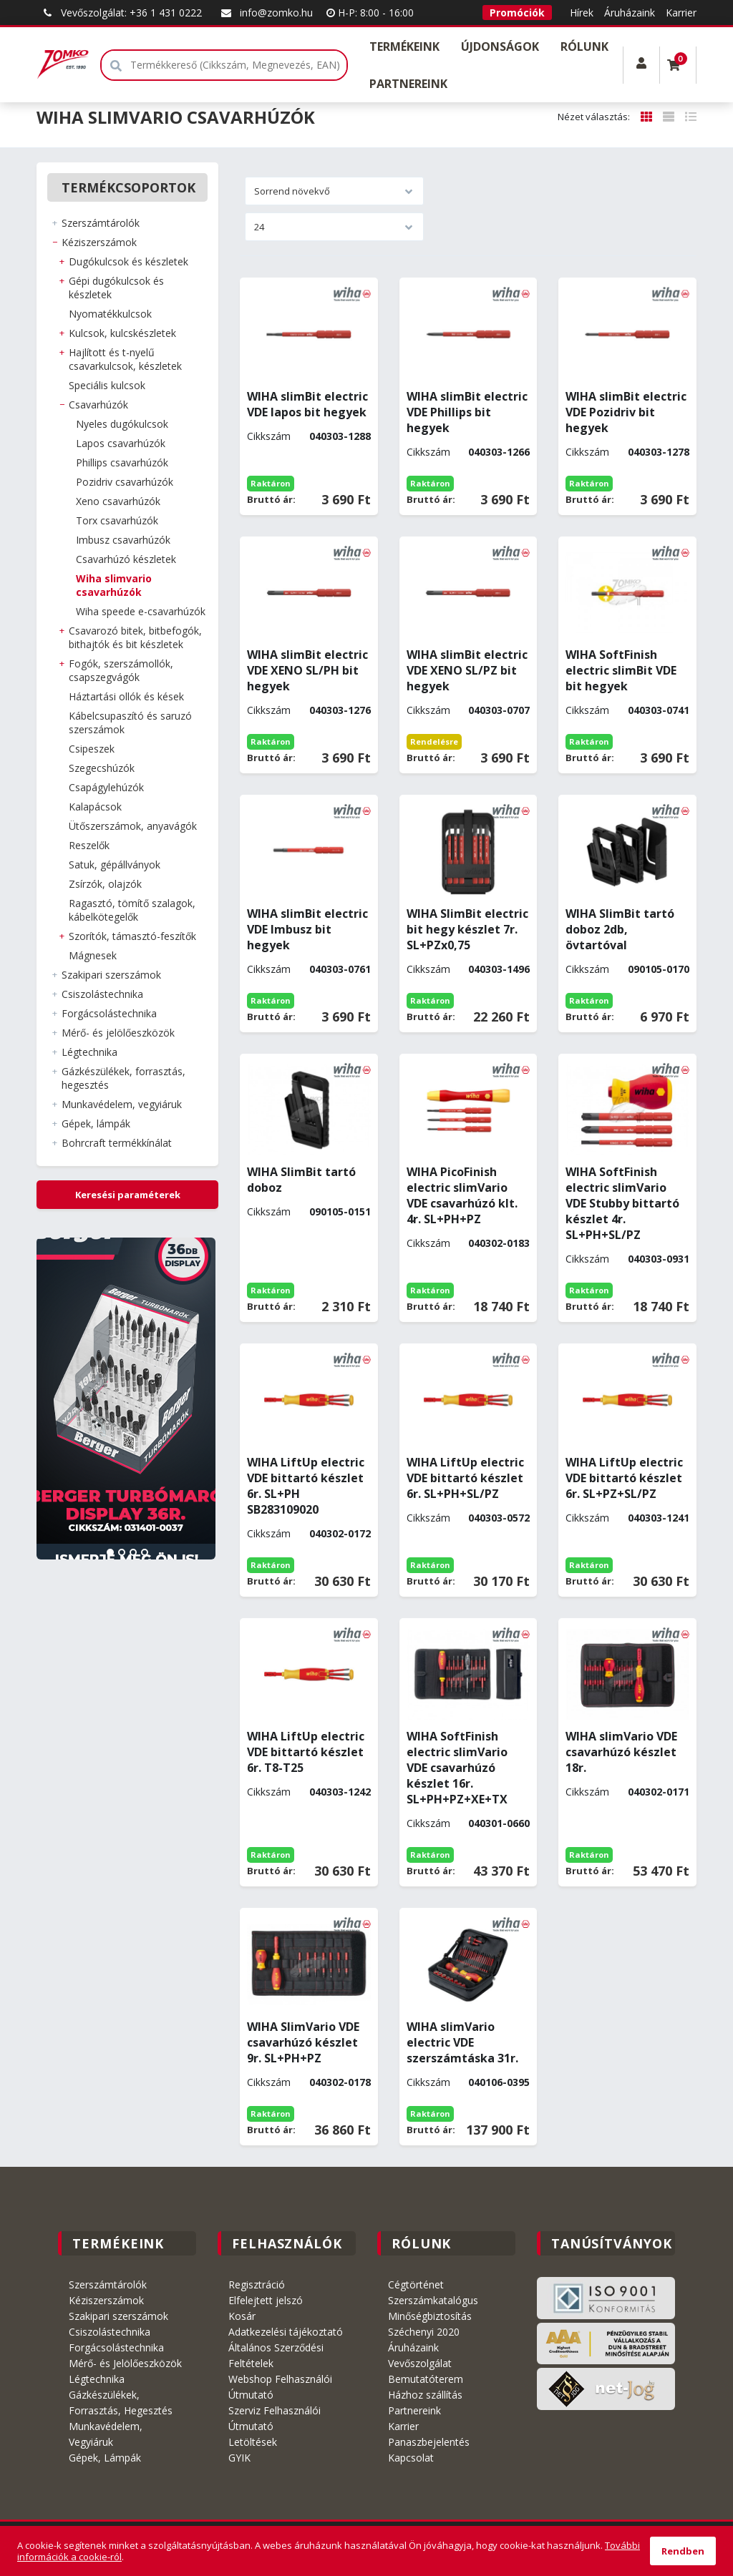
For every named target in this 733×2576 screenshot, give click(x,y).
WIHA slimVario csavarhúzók (114, 585)
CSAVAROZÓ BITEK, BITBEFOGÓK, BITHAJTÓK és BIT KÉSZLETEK (135, 637)
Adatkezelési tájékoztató (285, 2332)
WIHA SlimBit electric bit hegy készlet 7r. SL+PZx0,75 (467, 929)
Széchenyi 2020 (424, 2332)
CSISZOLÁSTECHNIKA (102, 994)
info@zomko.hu (265, 12)
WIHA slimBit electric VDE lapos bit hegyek (307, 404)
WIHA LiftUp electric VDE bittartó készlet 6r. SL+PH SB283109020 (305, 1485)
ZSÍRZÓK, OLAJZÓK (105, 884)
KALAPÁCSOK (95, 806)
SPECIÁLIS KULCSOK (107, 385)
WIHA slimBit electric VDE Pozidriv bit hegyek (625, 412)
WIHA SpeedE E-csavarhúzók (140, 611)
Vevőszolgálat (420, 2363)
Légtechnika (97, 2379)
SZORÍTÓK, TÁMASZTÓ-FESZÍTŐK (132, 936)
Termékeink (404, 46)
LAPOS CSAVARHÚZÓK (120, 443)
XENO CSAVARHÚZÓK (118, 501)
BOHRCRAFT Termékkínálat (117, 1143)
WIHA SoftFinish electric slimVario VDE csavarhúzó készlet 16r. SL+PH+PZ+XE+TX (457, 1767)
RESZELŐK (89, 845)
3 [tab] (133, 1552)
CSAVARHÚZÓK (98, 404)
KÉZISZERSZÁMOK (99, 242)
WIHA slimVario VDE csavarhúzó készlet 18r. (621, 1752)
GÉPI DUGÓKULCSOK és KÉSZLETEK (116, 287)
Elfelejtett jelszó (265, 2300)
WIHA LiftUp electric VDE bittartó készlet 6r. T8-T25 (305, 1752)
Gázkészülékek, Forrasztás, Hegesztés (121, 2402)
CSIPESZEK (92, 748)
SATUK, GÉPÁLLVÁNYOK (114, 864)
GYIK (239, 2457)
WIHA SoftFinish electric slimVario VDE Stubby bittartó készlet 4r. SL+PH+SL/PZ (622, 1203)
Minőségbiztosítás (430, 2316)
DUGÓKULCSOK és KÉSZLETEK (128, 261)
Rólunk (584, 46)
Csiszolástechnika (109, 2332)
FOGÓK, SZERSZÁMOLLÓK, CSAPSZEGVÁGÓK (121, 670)
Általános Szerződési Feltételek (276, 2355)
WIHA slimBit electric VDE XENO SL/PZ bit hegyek (467, 670)
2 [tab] (121, 1552)
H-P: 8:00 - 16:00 (370, 12)
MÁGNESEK (93, 955)
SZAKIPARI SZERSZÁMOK (111, 974)
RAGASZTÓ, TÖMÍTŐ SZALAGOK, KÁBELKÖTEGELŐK (132, 910)
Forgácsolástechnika (116, 2347)
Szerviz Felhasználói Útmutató (274, 2418)
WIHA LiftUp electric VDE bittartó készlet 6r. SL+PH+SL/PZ (465, 1478)
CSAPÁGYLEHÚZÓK (106, 787)
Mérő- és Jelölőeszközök (125, 2363)
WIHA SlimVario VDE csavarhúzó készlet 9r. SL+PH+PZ (303, 2042)
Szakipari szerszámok (118, 2316)
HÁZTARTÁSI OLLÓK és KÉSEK (126, 696)
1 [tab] (110, 1552)
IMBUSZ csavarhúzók (123, 540)
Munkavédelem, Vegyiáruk (105, 2434)
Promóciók (517, 12)
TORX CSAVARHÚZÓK (117, 520)
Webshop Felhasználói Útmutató (280, 2386)
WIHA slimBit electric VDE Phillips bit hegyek (467, 412)
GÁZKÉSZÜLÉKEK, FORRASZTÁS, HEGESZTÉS (123, 1078)
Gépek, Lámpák (105, 2457)
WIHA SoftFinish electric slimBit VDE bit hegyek (620, 670)
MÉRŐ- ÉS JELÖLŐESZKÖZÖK (118, 1032)
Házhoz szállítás (425, 2394)
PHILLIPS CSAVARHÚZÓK (122, 462)
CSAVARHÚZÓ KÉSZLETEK (126, 559)
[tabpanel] (127, 1398)
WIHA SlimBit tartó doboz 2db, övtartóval (619, 929)
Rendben (682, 2551)
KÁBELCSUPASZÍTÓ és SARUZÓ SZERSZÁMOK (130, 722)
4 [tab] (144, 1552)
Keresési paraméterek (127, 1194)
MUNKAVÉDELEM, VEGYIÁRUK (122, 1104)
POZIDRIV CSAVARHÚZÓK (124, 482)
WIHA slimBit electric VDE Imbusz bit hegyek (307, 929)
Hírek (581, 12)
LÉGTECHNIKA (89, 1052)
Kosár (242, 2316)
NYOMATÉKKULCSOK (110, 313)
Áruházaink (629, 12)
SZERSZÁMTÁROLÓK (101, 223)
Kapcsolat (411, 2457)
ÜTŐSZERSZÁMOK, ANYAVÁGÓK (133, 826)
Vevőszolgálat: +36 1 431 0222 (121, 12)
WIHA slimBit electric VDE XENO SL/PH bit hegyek (307, 670)
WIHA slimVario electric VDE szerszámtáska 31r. (462, 2042)
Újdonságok (500, 46)
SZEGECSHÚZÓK (102, 768)
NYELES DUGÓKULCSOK (122, 424)
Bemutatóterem (425, 2379)
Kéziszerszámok (106, 2300)
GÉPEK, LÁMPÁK (96, 1123)
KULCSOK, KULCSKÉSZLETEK (122, 333)
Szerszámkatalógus (433, 2300)
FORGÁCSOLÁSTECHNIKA (109, 1013)
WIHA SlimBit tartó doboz (301, 1179)
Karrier (681, 12)
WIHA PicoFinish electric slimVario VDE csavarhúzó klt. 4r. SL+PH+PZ (462, 1195)
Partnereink (408, 84)
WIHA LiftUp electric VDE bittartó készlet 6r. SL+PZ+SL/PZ (624, 1478)
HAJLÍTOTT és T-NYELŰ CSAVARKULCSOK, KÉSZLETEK (125, 359)
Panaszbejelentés (429, 2442)
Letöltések (252, 2442)
